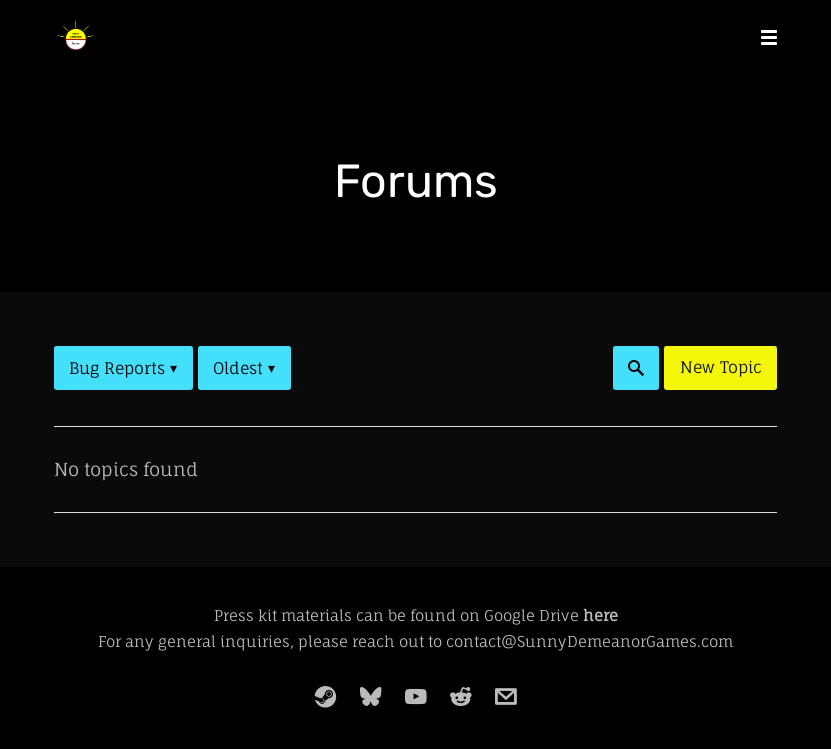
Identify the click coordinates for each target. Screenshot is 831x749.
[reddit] (461, 697)
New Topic (721, 367)
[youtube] (416, 697)
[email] (506, 697)
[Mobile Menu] (763, 36)
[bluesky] (371, 697)
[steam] (326, 697)
